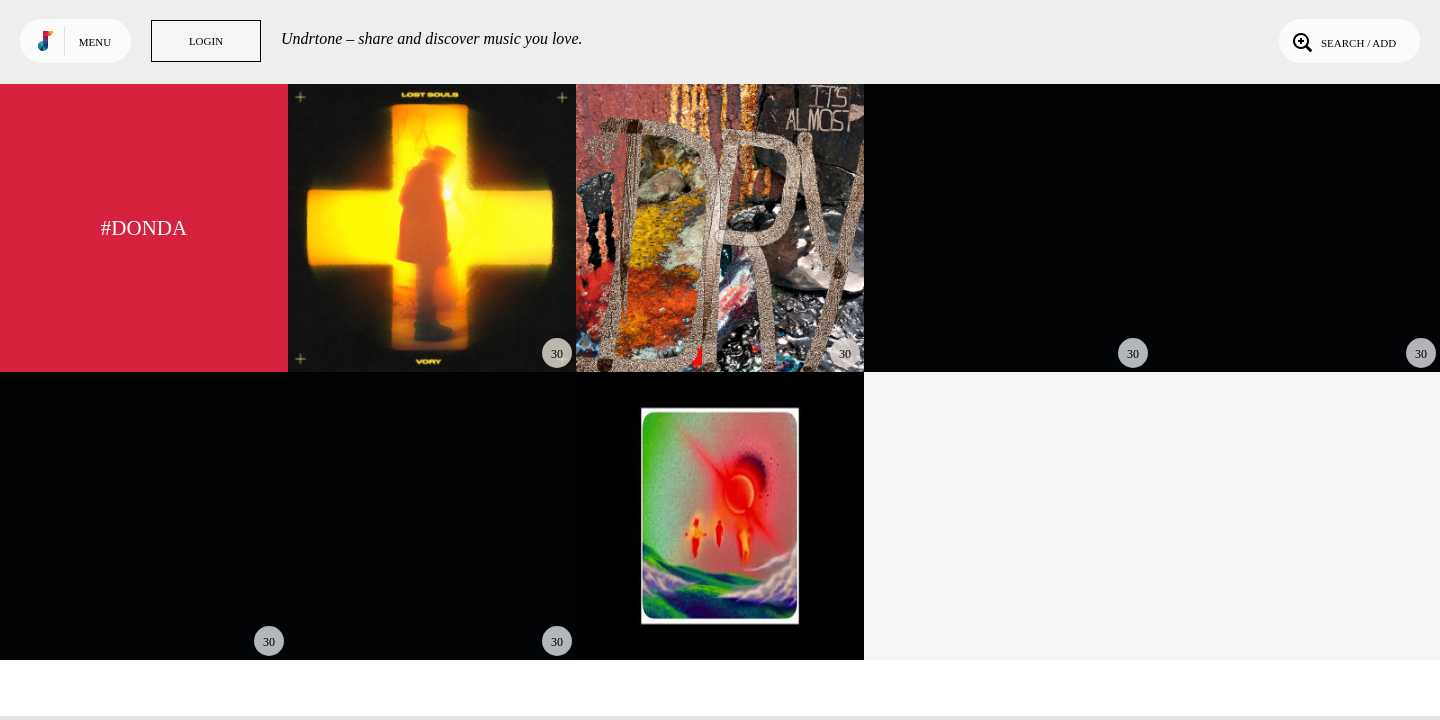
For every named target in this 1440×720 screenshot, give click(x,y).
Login (206, 41)
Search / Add (1342, 41)
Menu (95, 42)
